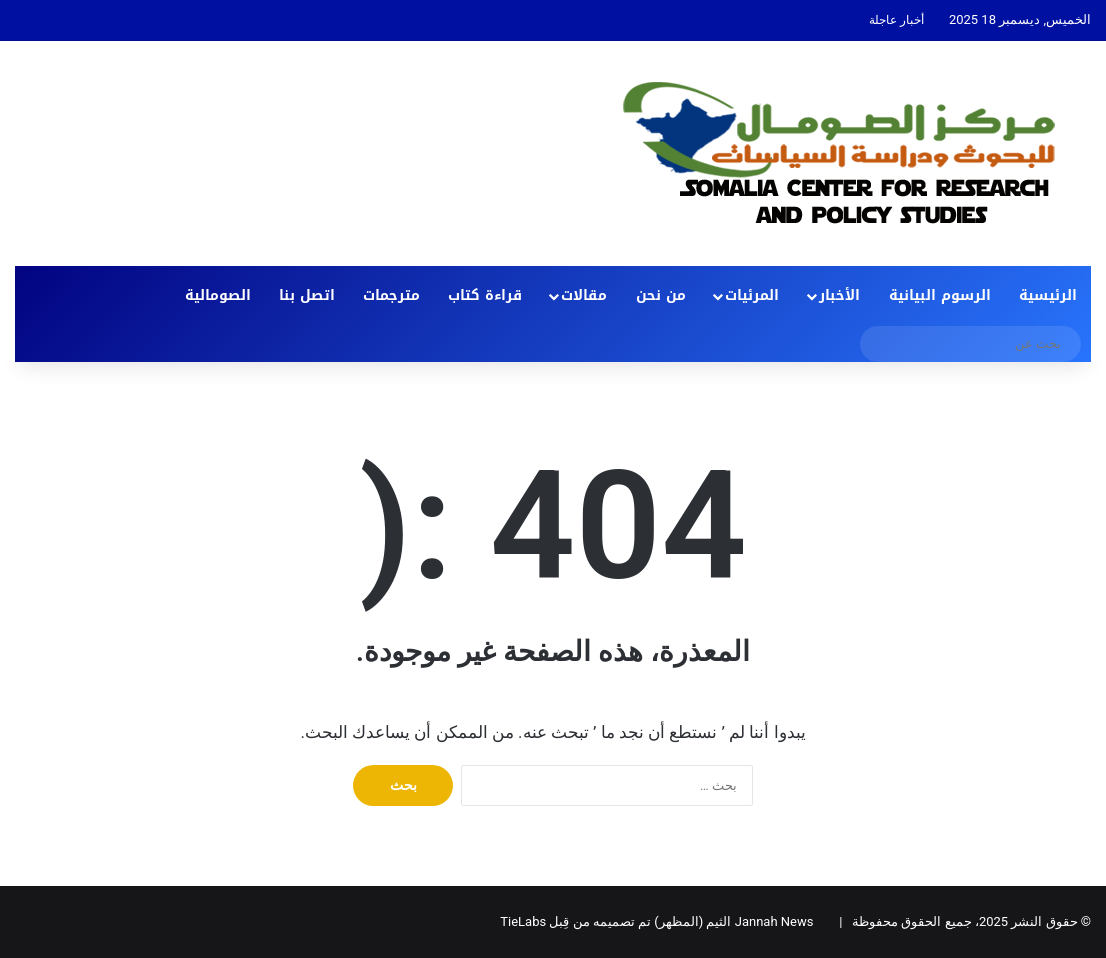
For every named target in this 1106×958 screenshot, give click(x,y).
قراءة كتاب (485, 295)
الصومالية (218, 295)
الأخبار (839, 295)
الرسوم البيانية (940, 295)
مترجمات (391, 295)
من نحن (661, 295)
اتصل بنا (307, 295)
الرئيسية (1048, 295)
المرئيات (752, 295)
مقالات (584, 295)
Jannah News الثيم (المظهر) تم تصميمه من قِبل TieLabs (656, 921)
